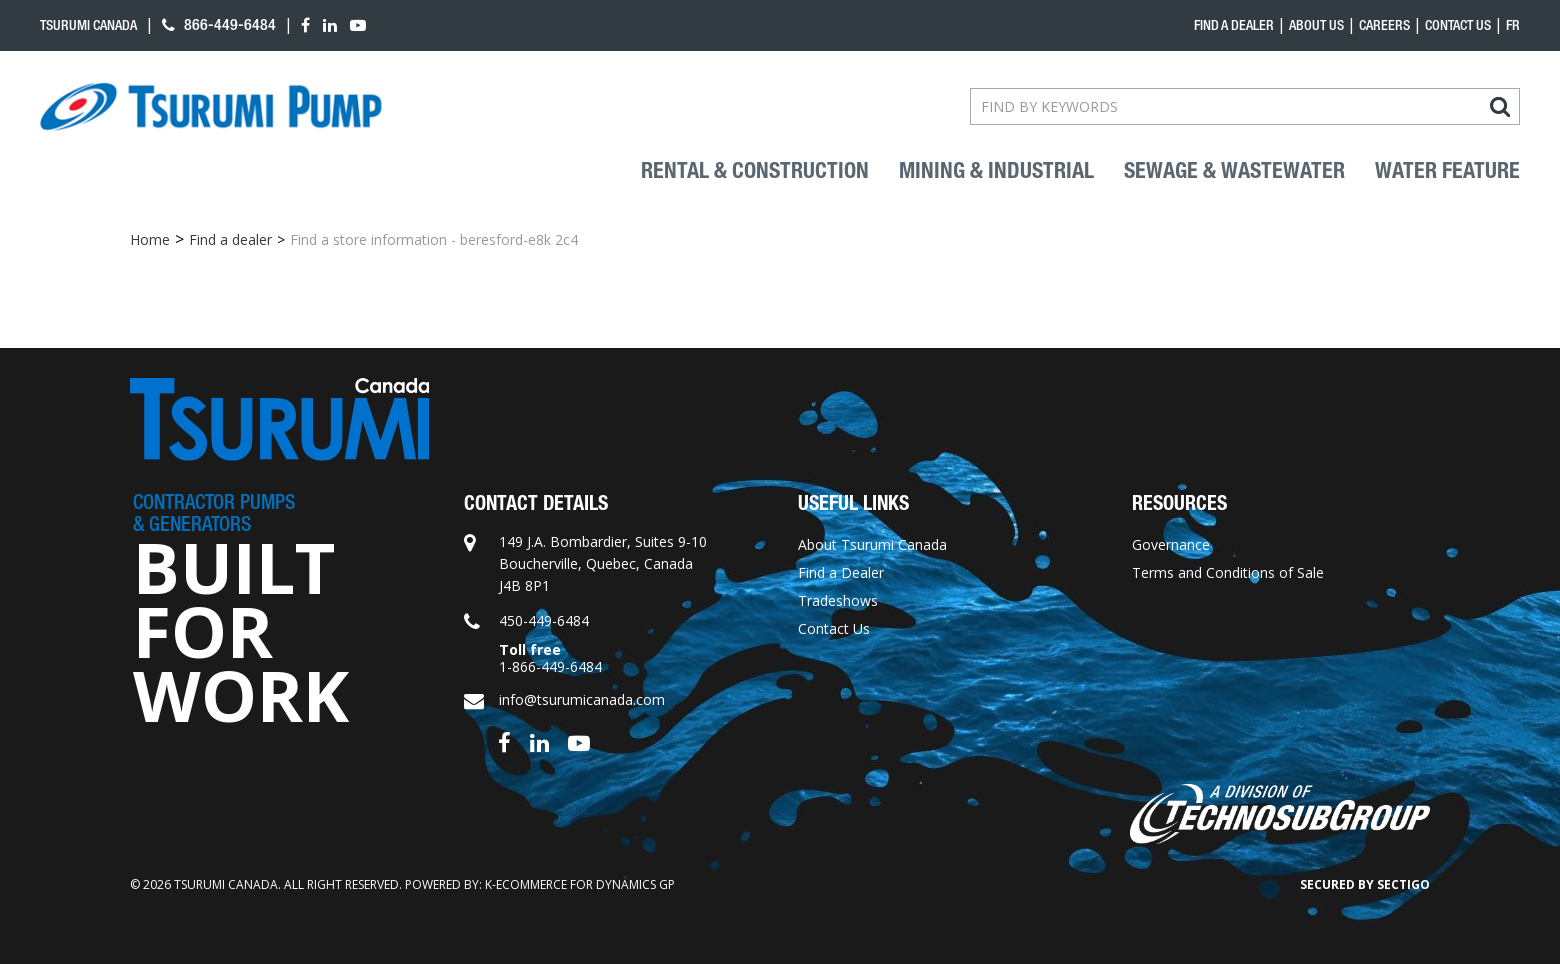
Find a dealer (1234, 25)
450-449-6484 (544, 620)
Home (150, 239)
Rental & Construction (755, 171)
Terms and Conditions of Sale (1228, 572)
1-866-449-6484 (550, 666)
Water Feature (1447, 171)
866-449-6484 (219, 24)
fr (1513, 25)
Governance (1171, 544)
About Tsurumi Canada (872, 544)
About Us (1316, 25)
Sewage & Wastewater (1234, 171)
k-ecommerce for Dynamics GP (580, 884)
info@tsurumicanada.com (582, 699)
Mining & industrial (996, 171)
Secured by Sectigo (1365, 884)
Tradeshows (838, 600)
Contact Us (1458, 25)
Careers (1384, 25)
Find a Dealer (841, 572)
